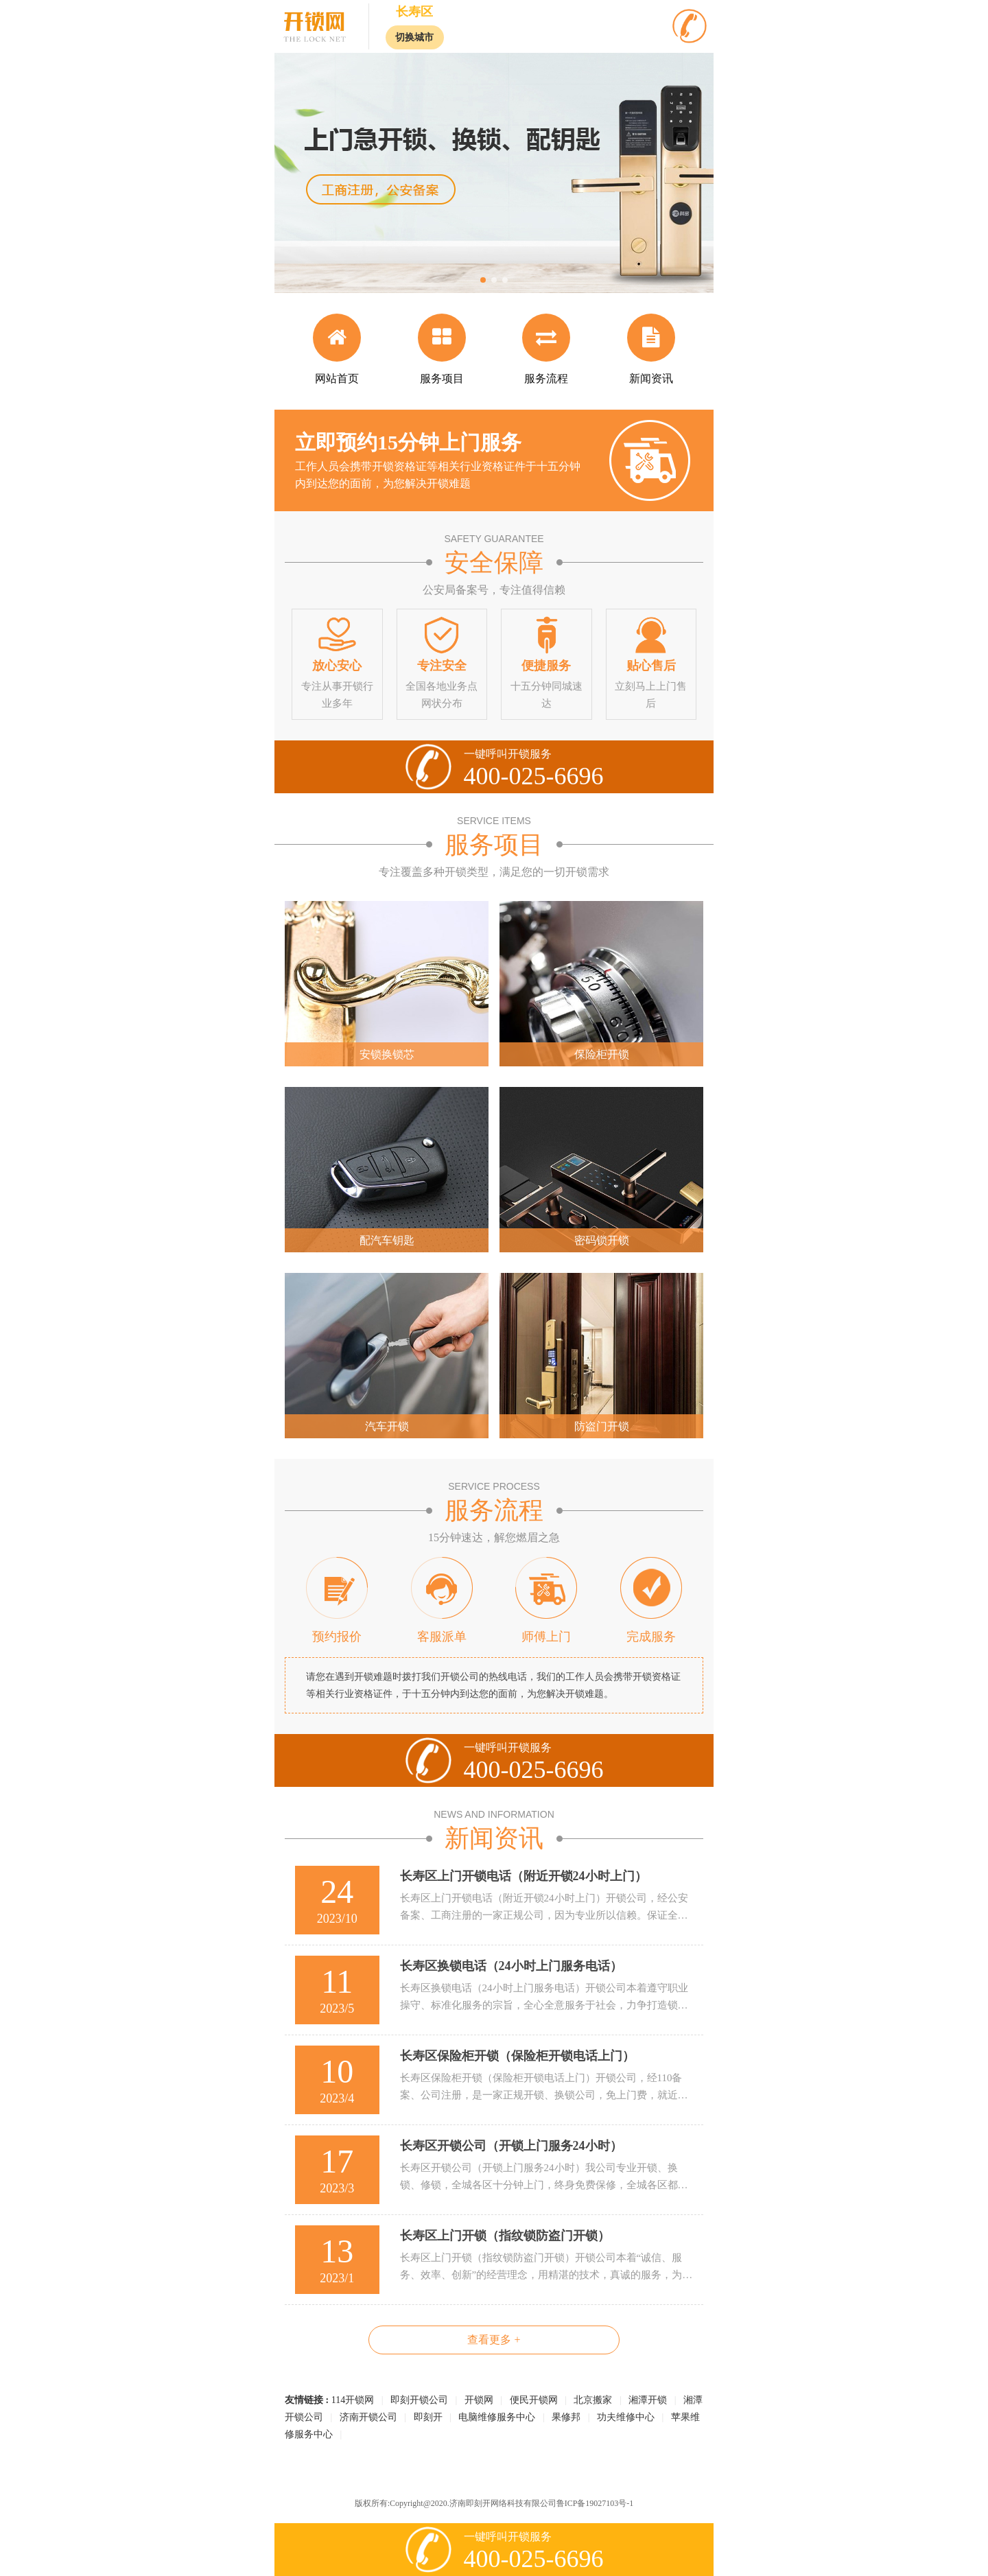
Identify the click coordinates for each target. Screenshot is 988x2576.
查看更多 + (493, 2339)
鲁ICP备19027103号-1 (595, 2503)
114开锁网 (352, 2400)
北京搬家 (593, 2400)
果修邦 (566, 2417)
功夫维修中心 (626, 2417)
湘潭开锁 (647, 2400)
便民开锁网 (534, 2400)
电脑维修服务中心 (496, 2417)
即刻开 (428, 2417)
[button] (483, 280)
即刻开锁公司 (419, 2400)
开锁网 (478, 2400)
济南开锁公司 (368, 2417)
